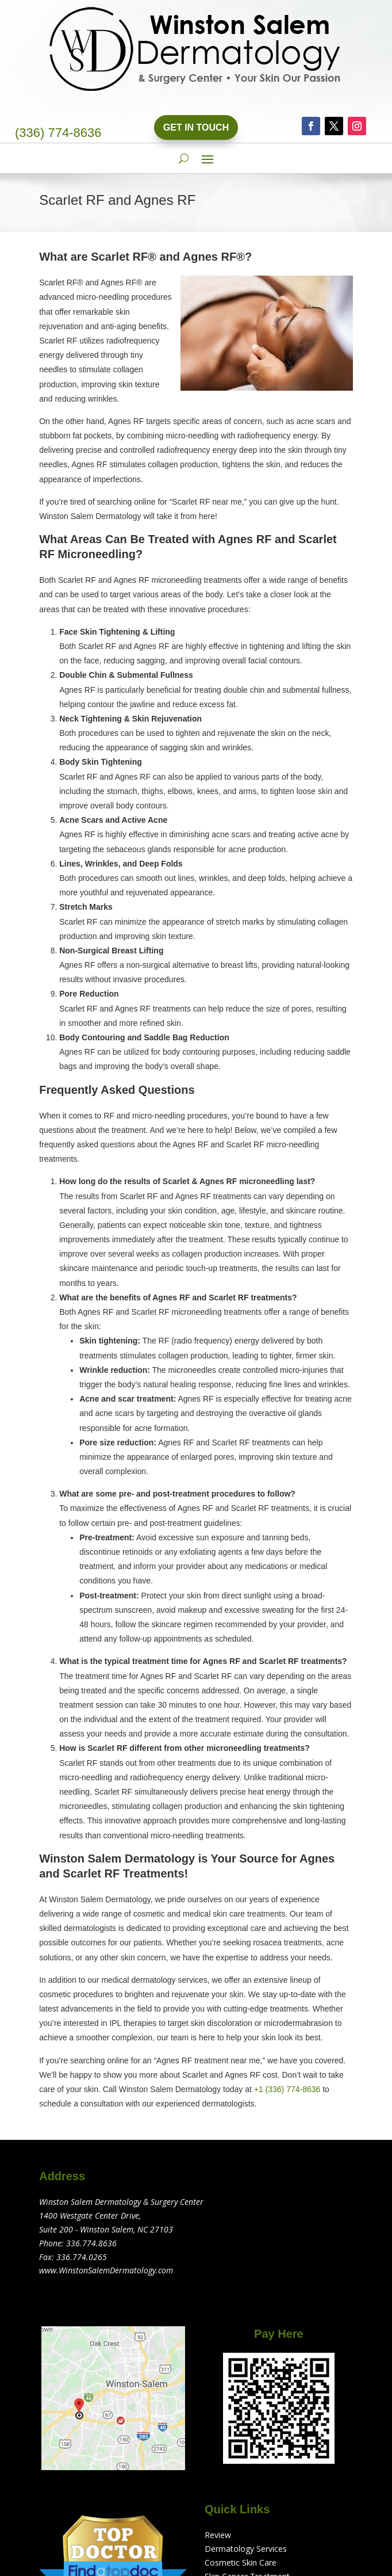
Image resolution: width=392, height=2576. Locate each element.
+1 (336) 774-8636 (287, 2089)
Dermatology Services (246, 2548)
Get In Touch (196, 127)
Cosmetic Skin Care (240, 2562)
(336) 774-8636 (58, 132)
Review (218, 2534)
